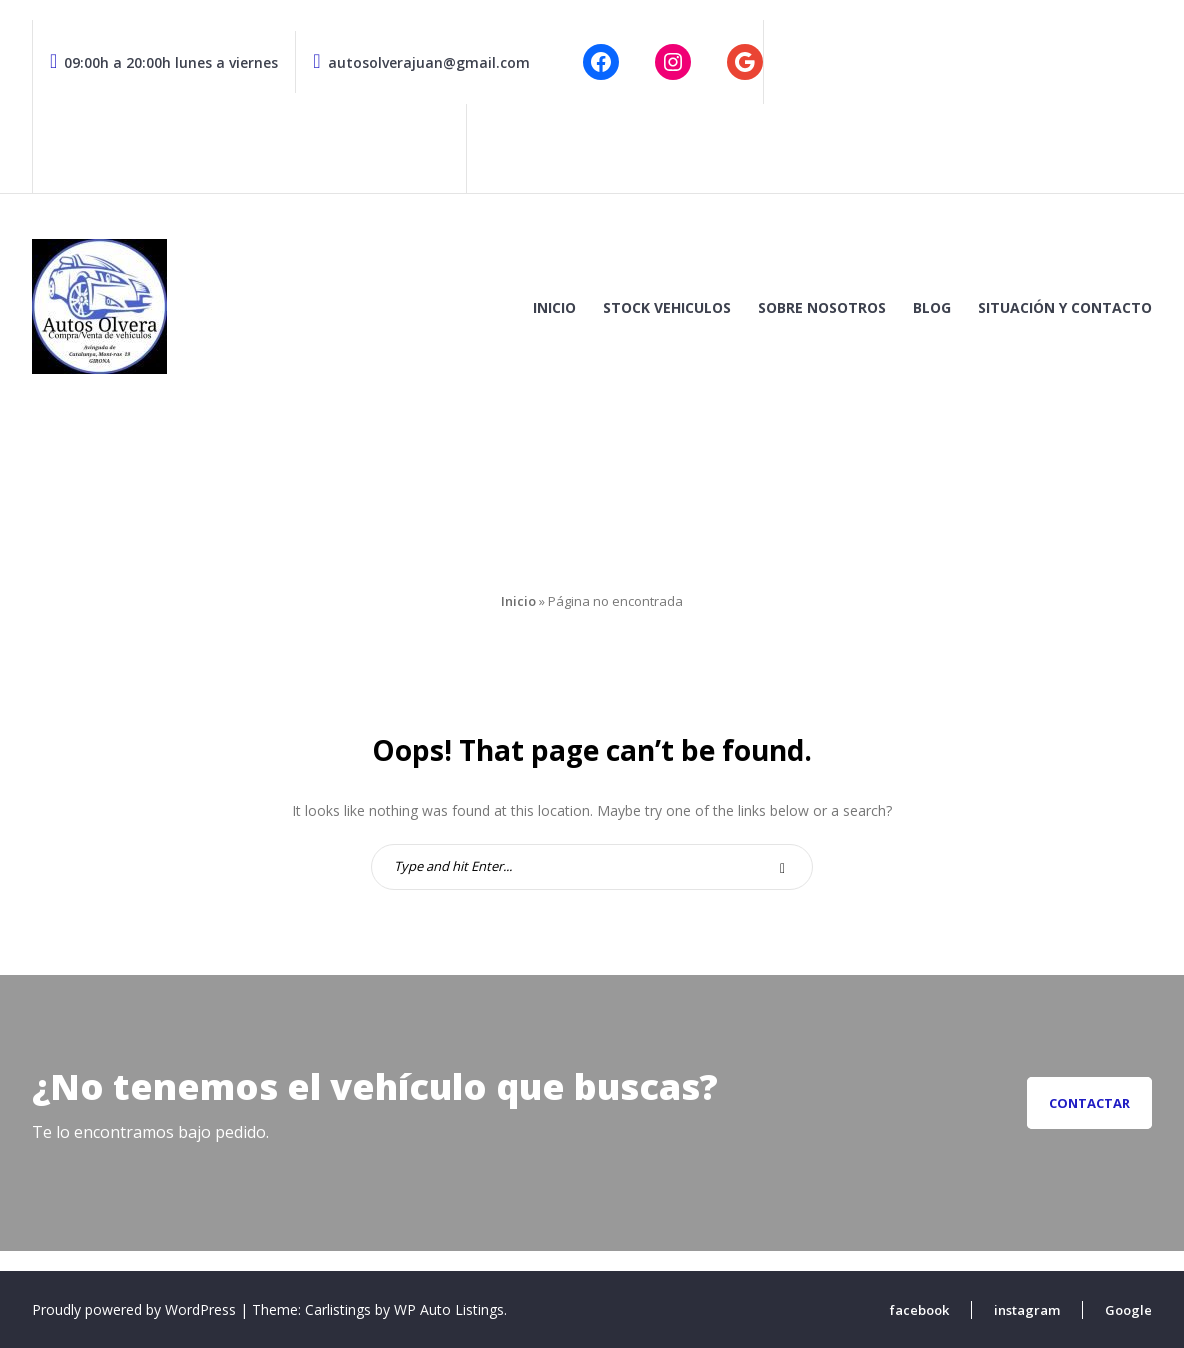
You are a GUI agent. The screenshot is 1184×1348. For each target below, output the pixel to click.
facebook (919, 1310)
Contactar (1089, 1103)
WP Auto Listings (449, 1309)
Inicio (554, 307)
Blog (932, 307)
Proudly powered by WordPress (136, 1309)
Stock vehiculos (667, 307)
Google (1128, 1310)
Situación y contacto (1065, 307)
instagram (1027, 1310)
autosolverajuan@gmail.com (421, 62)
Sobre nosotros (822, 307)
